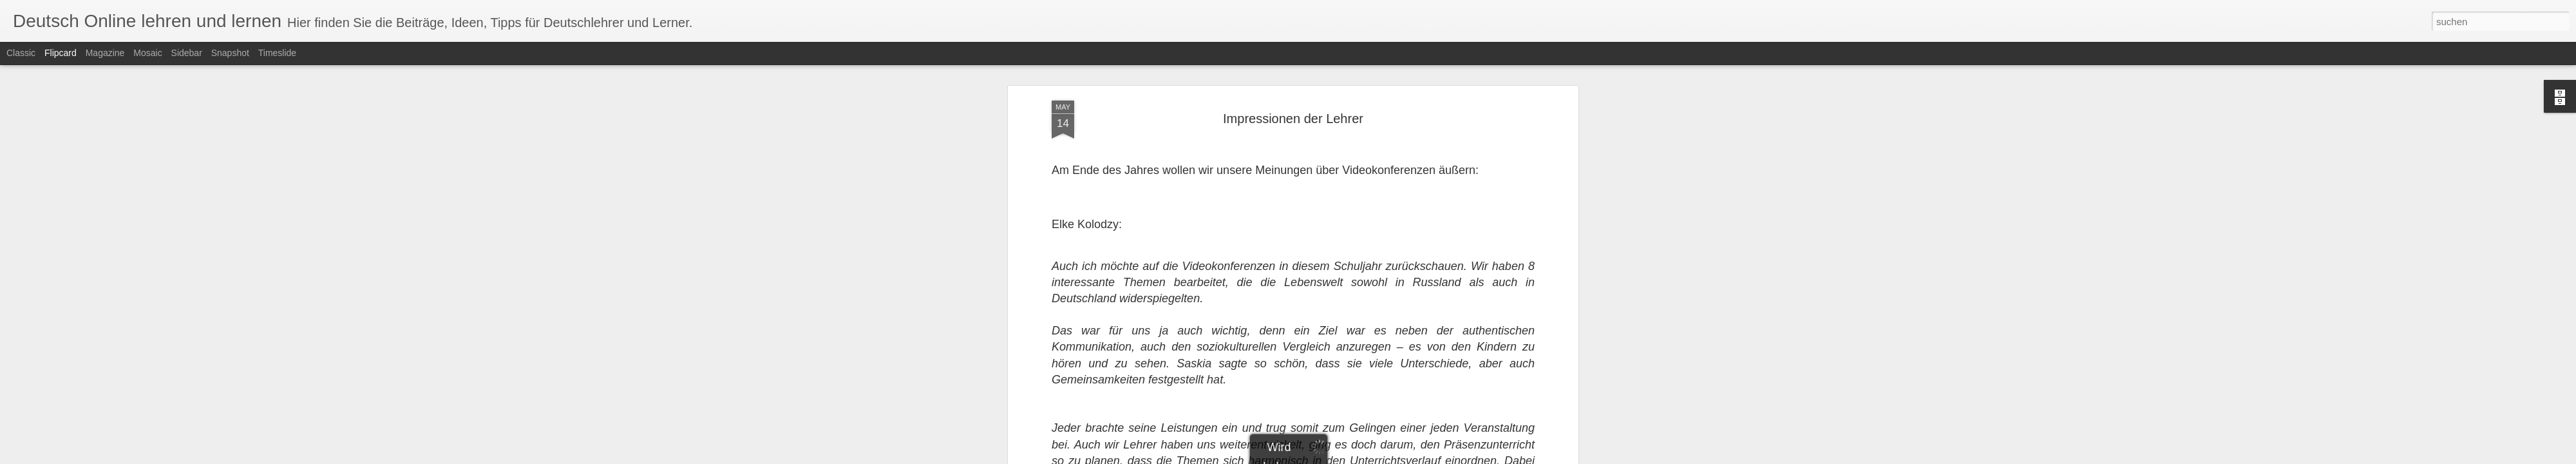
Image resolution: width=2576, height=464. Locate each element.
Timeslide (277, 53)
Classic (20, 53)
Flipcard (60, 53)
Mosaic (147, 53)
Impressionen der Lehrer (1293, 118)
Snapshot (230, 53)
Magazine (105, 53)
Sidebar (186, 53)
